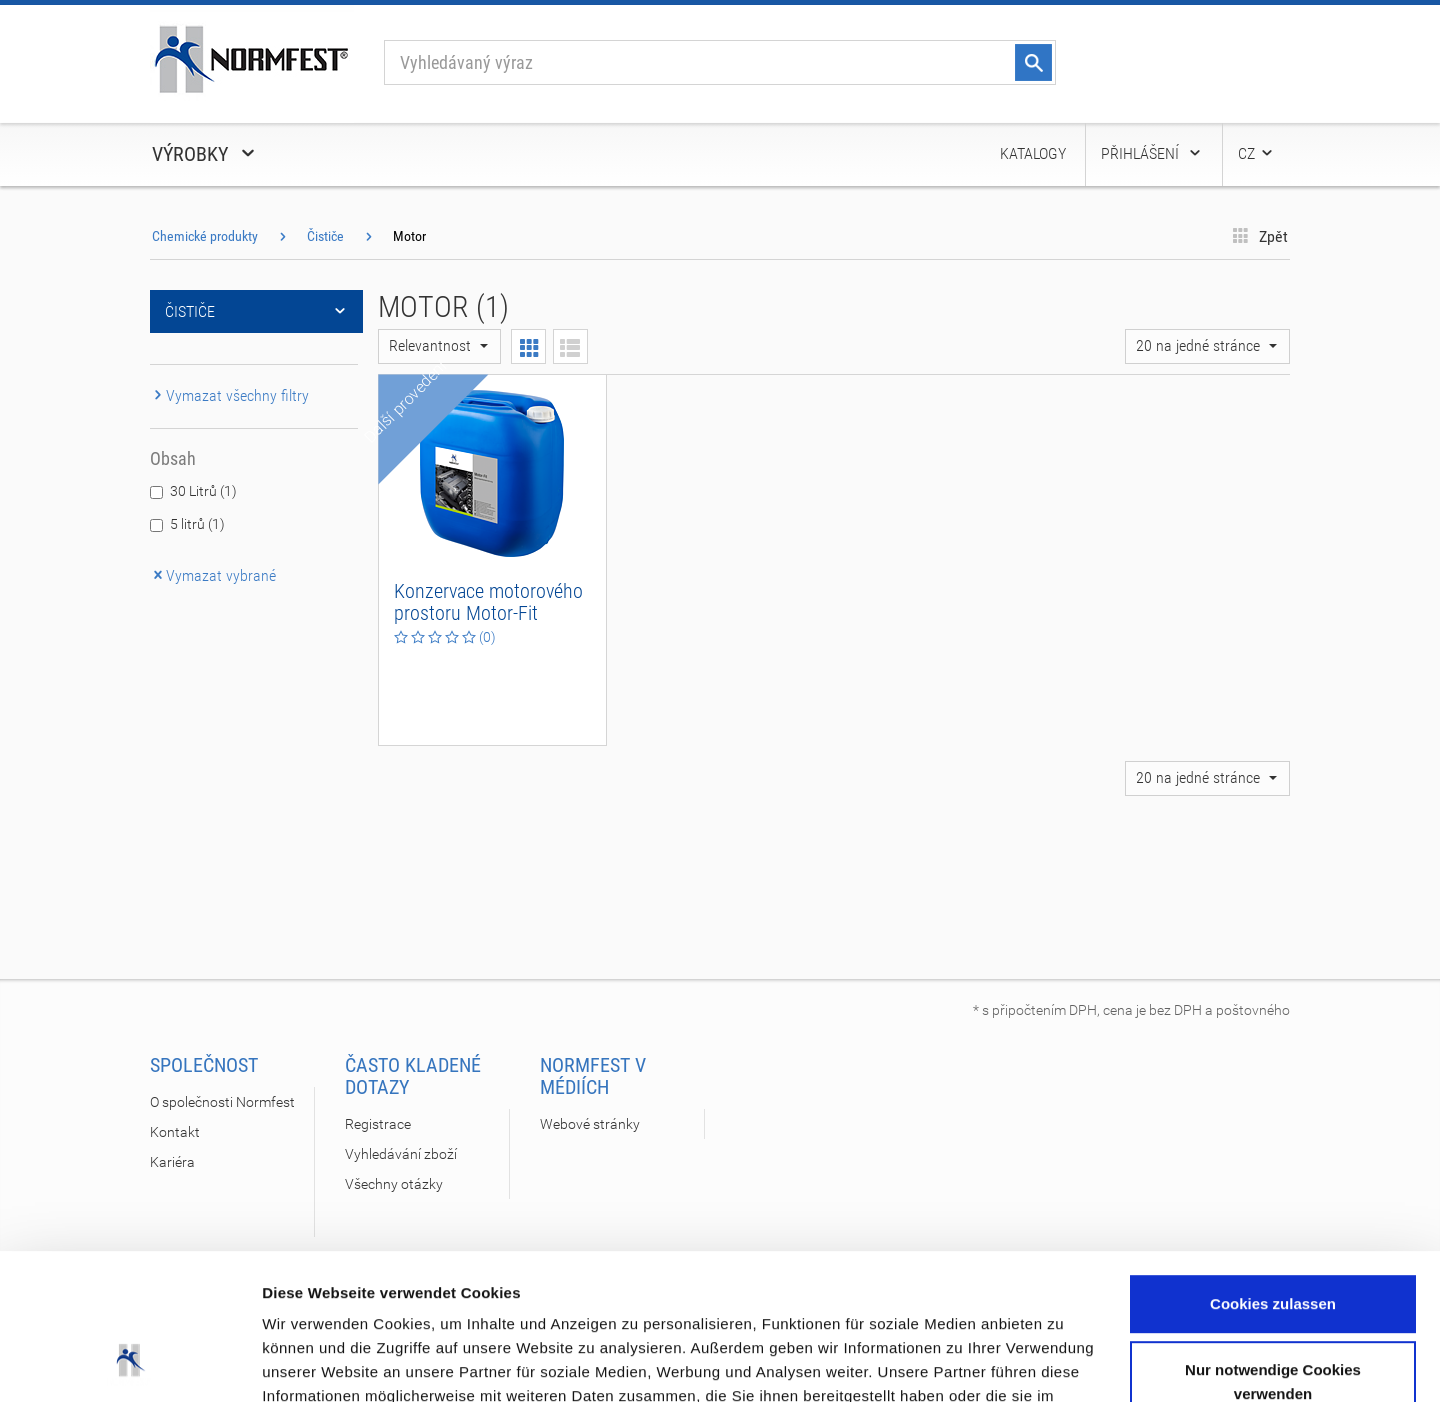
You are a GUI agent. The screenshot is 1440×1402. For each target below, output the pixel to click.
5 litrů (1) (197, 524)
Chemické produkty (205, 236)
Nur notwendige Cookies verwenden (1273, 1244)
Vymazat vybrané (213, 575)
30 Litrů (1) (203, 491)
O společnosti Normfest (222, 1102)
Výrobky (205, 154)
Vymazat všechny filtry (229, 395)
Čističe (325, 236)
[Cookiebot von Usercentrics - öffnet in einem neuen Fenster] (129, 1363)
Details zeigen (312, 1362)
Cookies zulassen (1273, 1167)
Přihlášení (1152, 153)
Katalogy (1033, 153)
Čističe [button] (256, 311)
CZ (1256, 153)
